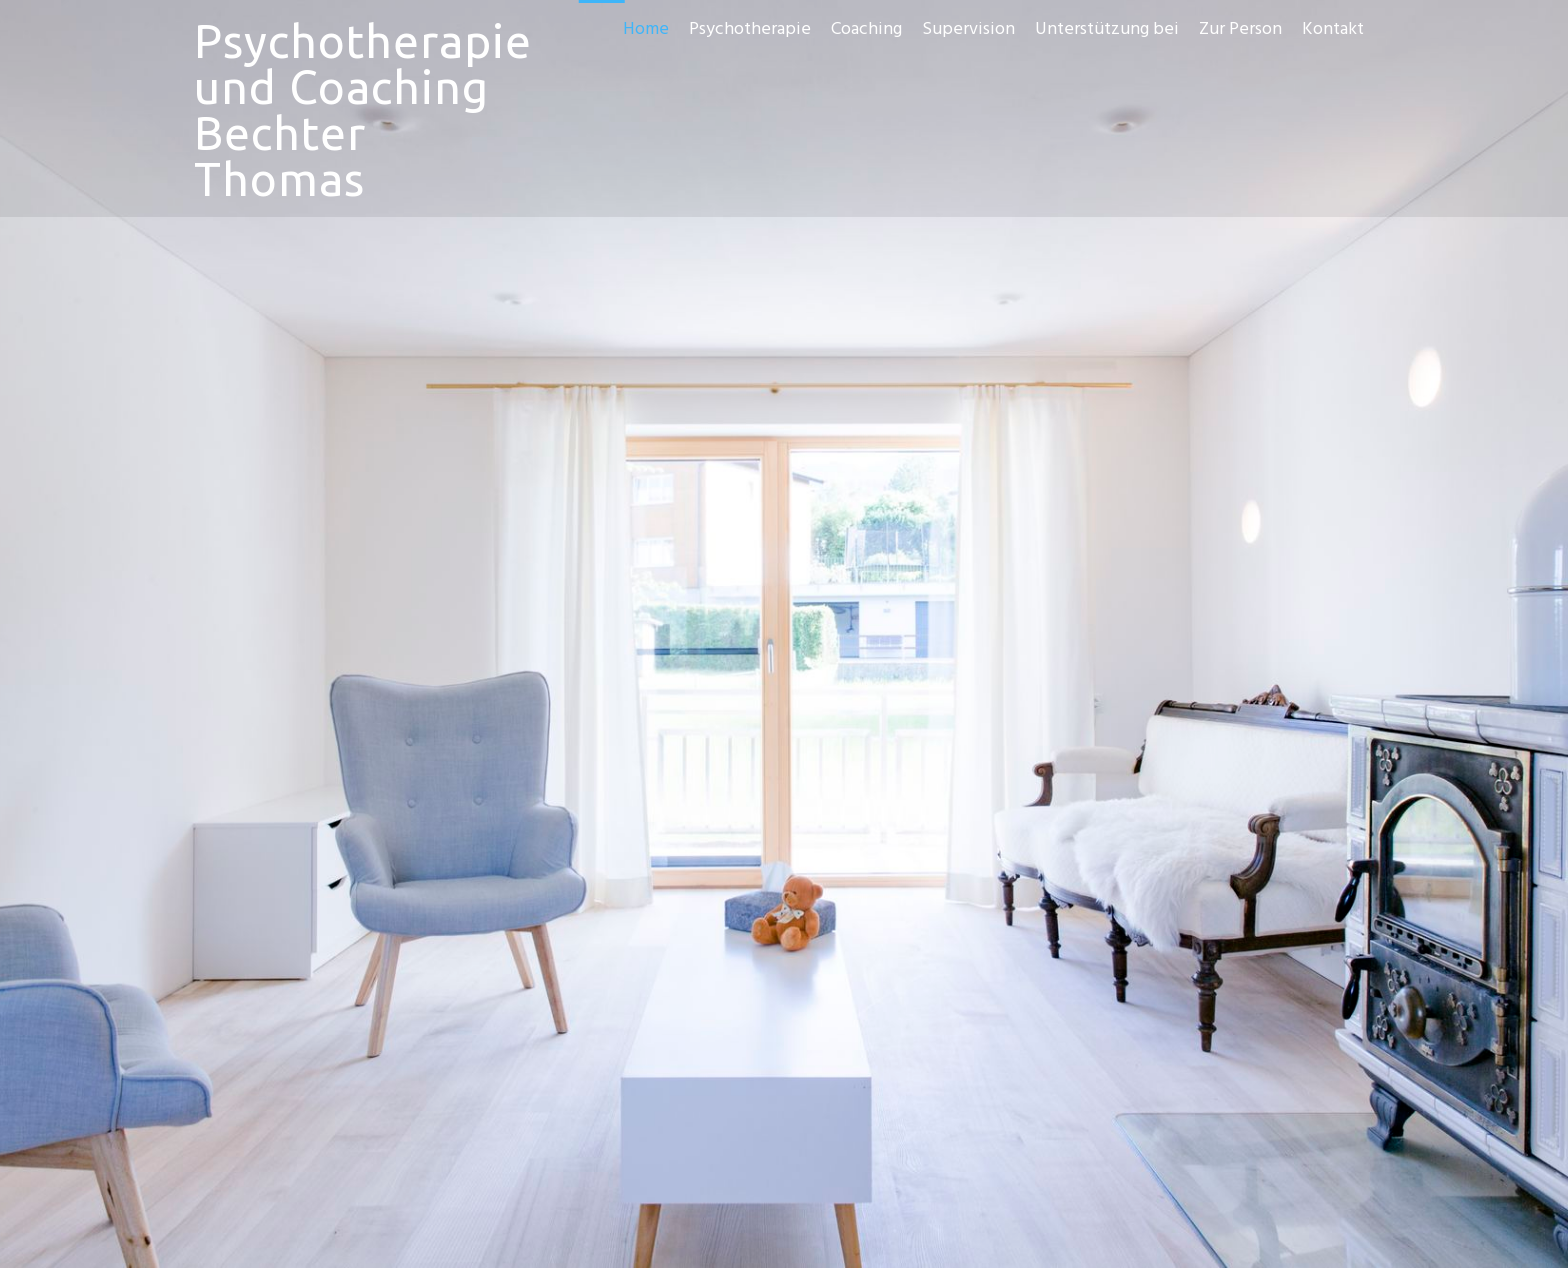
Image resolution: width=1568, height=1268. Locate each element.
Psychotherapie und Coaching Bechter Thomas (363, 110)
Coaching (866, 29)
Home (646, 29)
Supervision (968, 29)
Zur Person (1240, 29)
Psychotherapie (750, 29)
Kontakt (1333, 29)
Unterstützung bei (1107, 29)
